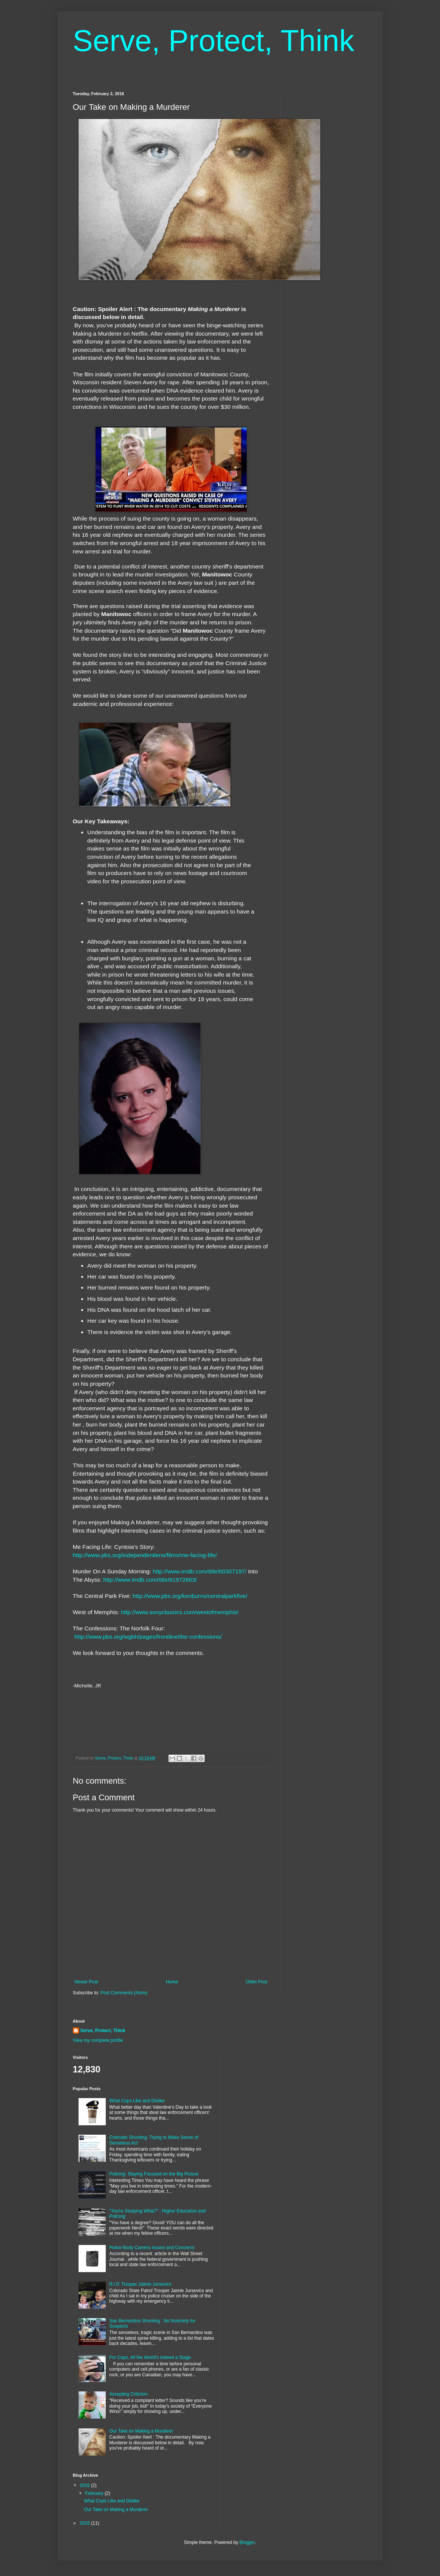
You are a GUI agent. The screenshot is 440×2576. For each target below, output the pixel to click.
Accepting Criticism (128, 2394)
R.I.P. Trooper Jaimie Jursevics (140, 2284)
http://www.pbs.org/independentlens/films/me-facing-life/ (146, 1555)
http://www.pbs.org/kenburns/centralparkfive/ (191, 1596)
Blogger (247, 2542)
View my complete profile (98, 2040)
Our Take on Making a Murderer (141, 2431)
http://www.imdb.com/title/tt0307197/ (199, 1571)
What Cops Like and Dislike (137, 2100)
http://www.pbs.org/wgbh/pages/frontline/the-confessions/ (148, 1636)
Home (172, 1981)
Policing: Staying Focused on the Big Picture (153, 2174)
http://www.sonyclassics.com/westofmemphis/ (179, 1612)
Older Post (256, 1981)
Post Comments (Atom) (124, 1992)
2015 (85, 2523)
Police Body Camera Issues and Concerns (151, 2247)
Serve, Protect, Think (214, 40)
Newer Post (86, 1981)
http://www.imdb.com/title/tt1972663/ (150, 1579)
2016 (85, 2485)
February (94, 2493)
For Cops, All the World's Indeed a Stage (150, 2357)
